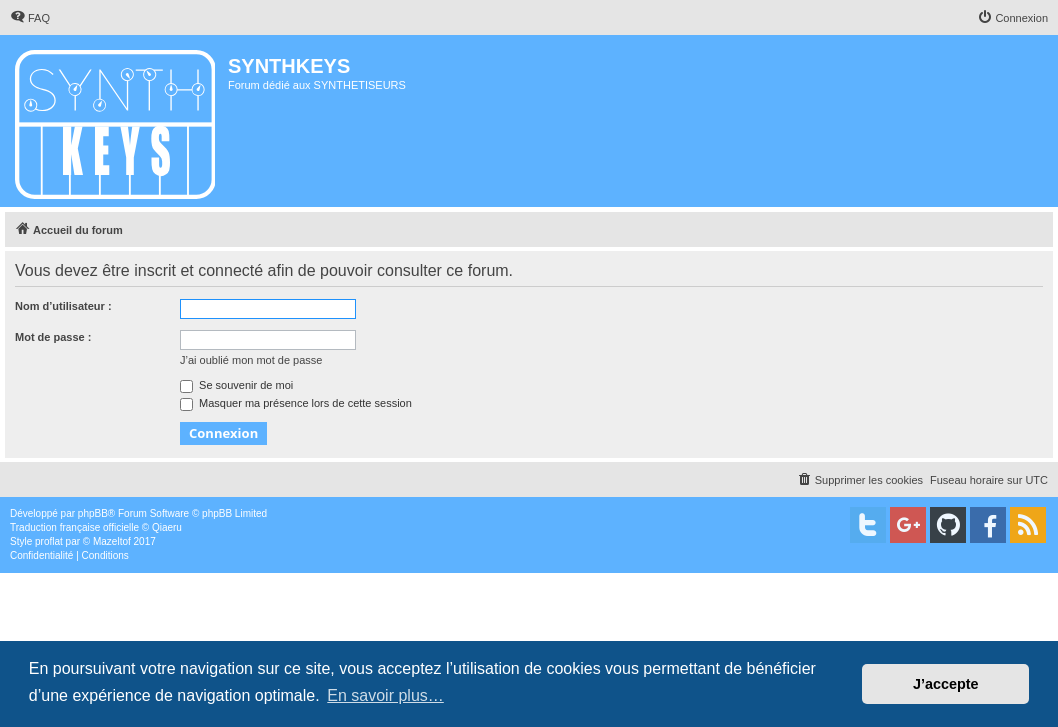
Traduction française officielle (74, 527)
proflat (49, 541)
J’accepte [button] (946, 684)
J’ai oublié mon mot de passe (251, 360)
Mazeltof (112, 541)
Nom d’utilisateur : (63, 306)
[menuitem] (30, 18)
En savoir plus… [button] (385, 695)
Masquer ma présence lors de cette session (296, 403)
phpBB (93, 513)
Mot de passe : (53, 337)
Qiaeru (167, 527)
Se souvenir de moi (236, 385)
